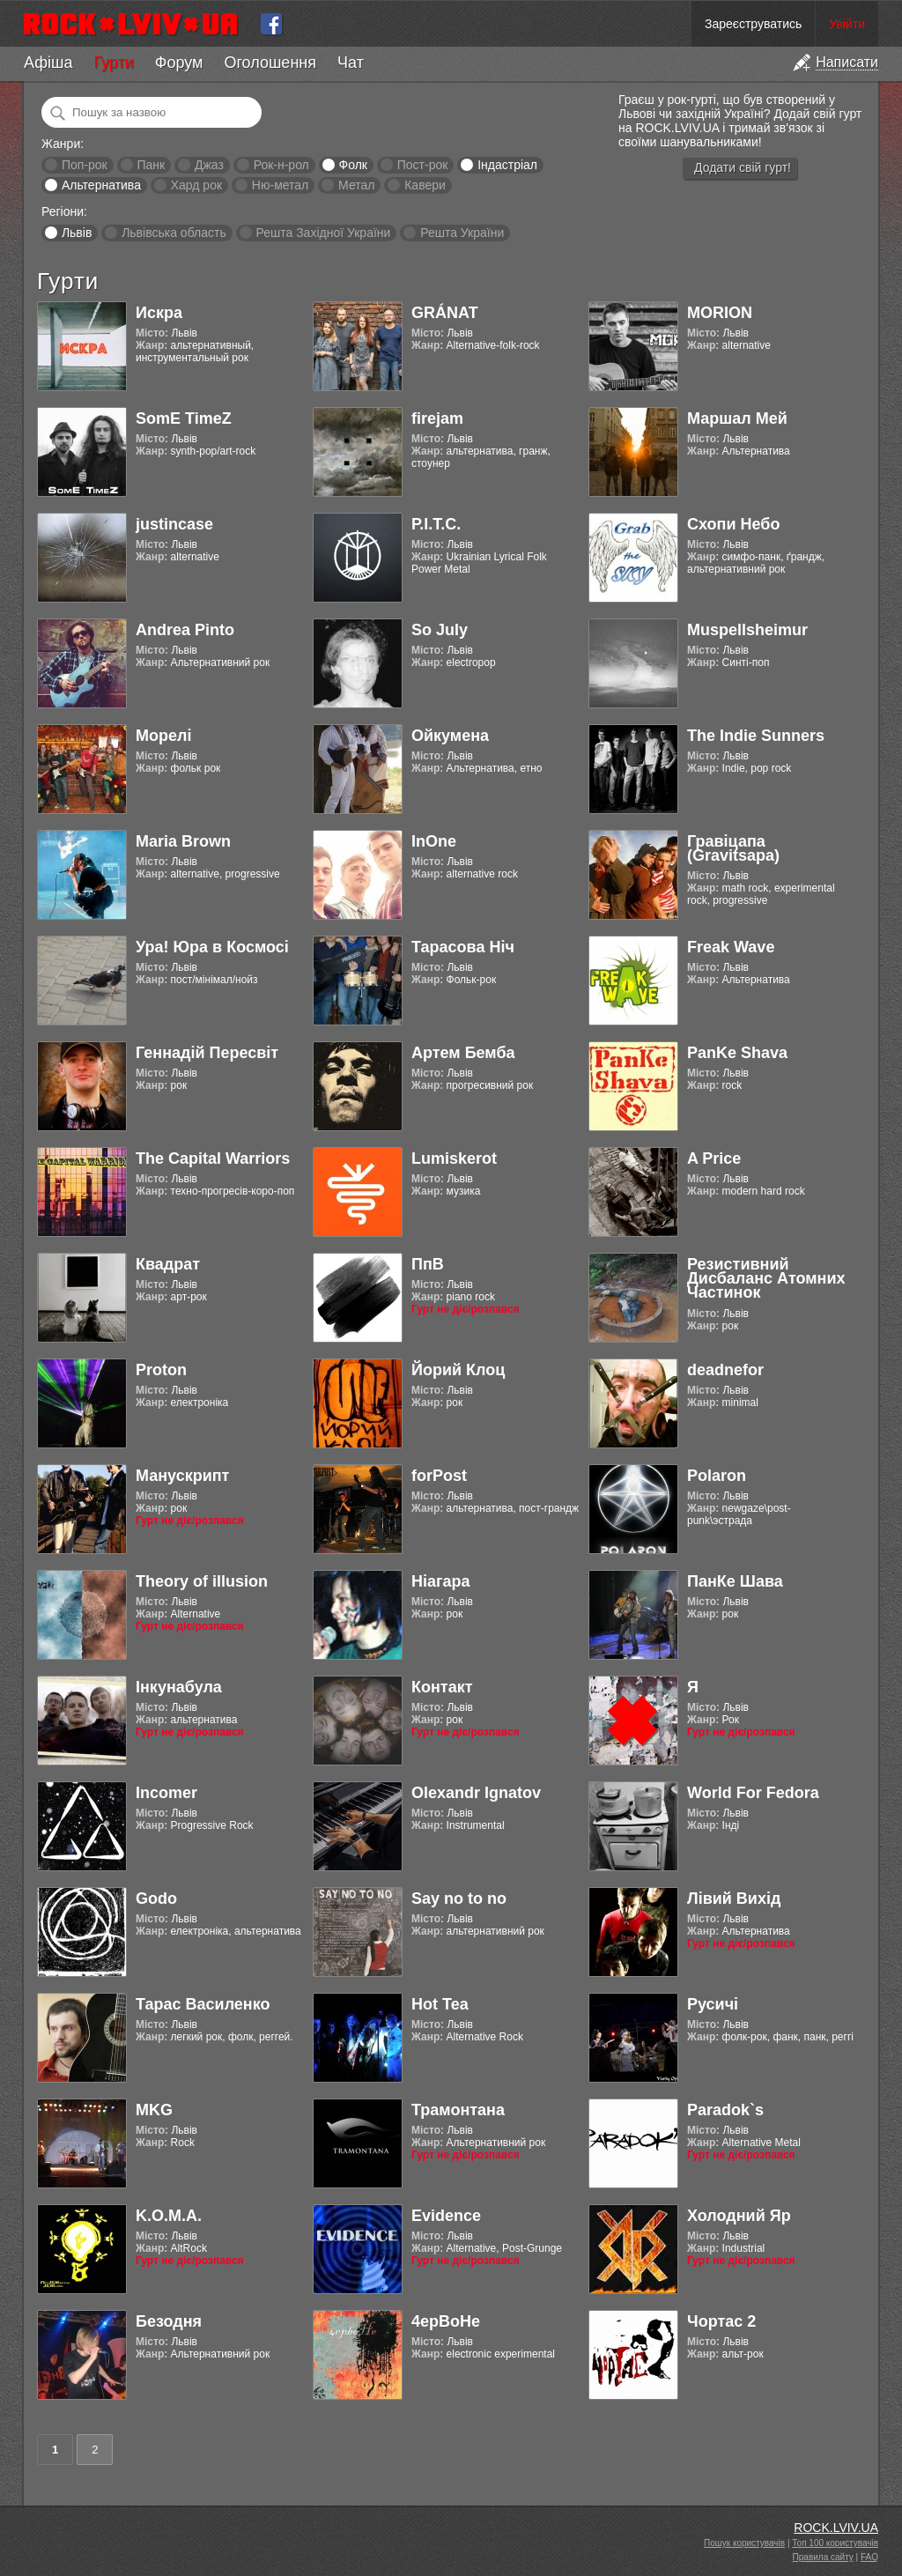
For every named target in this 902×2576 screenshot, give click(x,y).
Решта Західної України (322, 233)
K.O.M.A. (169, 2215)
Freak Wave (730, 947)
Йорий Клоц (458, 1370)
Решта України (462, 233)
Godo (156, 1898)
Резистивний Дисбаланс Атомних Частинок (766, 1278)
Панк (151, 165)
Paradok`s (725, 2110)
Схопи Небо (733, 524)
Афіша (48, 62)
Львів (77, 233)
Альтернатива (101, 185)
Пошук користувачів (744, 2543)
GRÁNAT (444, 313)
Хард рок (196, 185)
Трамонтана (458, 2110)
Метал (356, 185)
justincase (174, 524)
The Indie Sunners (755, 735)
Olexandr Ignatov (476, 1793)
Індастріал (507, 165)
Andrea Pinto (185, 630)
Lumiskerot (454, 1158)
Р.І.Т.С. (436, 524)
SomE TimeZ (184, 418)
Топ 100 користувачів (835, 2543)
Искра (159, 313)
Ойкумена (450, 735)
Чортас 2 (721, 2321)
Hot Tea (440, 2004)
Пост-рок (422, 165)
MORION (719, 313)
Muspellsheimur (747, 630)
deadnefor (725, 1370)
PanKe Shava (737, 1053)
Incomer (166, 1793)
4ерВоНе (445, 2321)
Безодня (169, 2321)
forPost (439, 1475)
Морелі (163, 735)
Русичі (712, 2004)
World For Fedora (753, 1793)
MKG (154, 2110)
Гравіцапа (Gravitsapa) (733, 848)
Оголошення (270, 62)
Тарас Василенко (203, 2004)
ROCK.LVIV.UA (836, 2527)
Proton (161, 1370)
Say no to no (458, 1898)
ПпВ (427, 1264)
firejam (437, 418)
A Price (714, 1158)
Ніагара (440, 1581)
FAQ (869, 2557)
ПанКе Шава (735, 1581)
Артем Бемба (463, 1053)
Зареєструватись (753, 24)
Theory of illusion (202, 1581)
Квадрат (168, 1264)
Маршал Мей (737, 418)
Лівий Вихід (733, 1898)
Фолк (353, 165)
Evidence (446, 2215)
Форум (179, 62)
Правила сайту (823, 2557)
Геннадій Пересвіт (207, 1053)
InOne (433, 841)
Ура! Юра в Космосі (212, 947)
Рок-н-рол (281, 165)
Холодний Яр (739, 2215)
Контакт (442, 1687)
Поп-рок (84, 165)
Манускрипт (182, 1475)
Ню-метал (280, 185)
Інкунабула (179, 1687)
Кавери (425, 185)
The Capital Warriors (213, 1158)
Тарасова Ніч (462, 947)
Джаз (209, 165)
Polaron (716, 1475)
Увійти (847, 24)
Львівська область (174, 233)
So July (439, 630)
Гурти (113, 62)
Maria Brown (183, 841)
